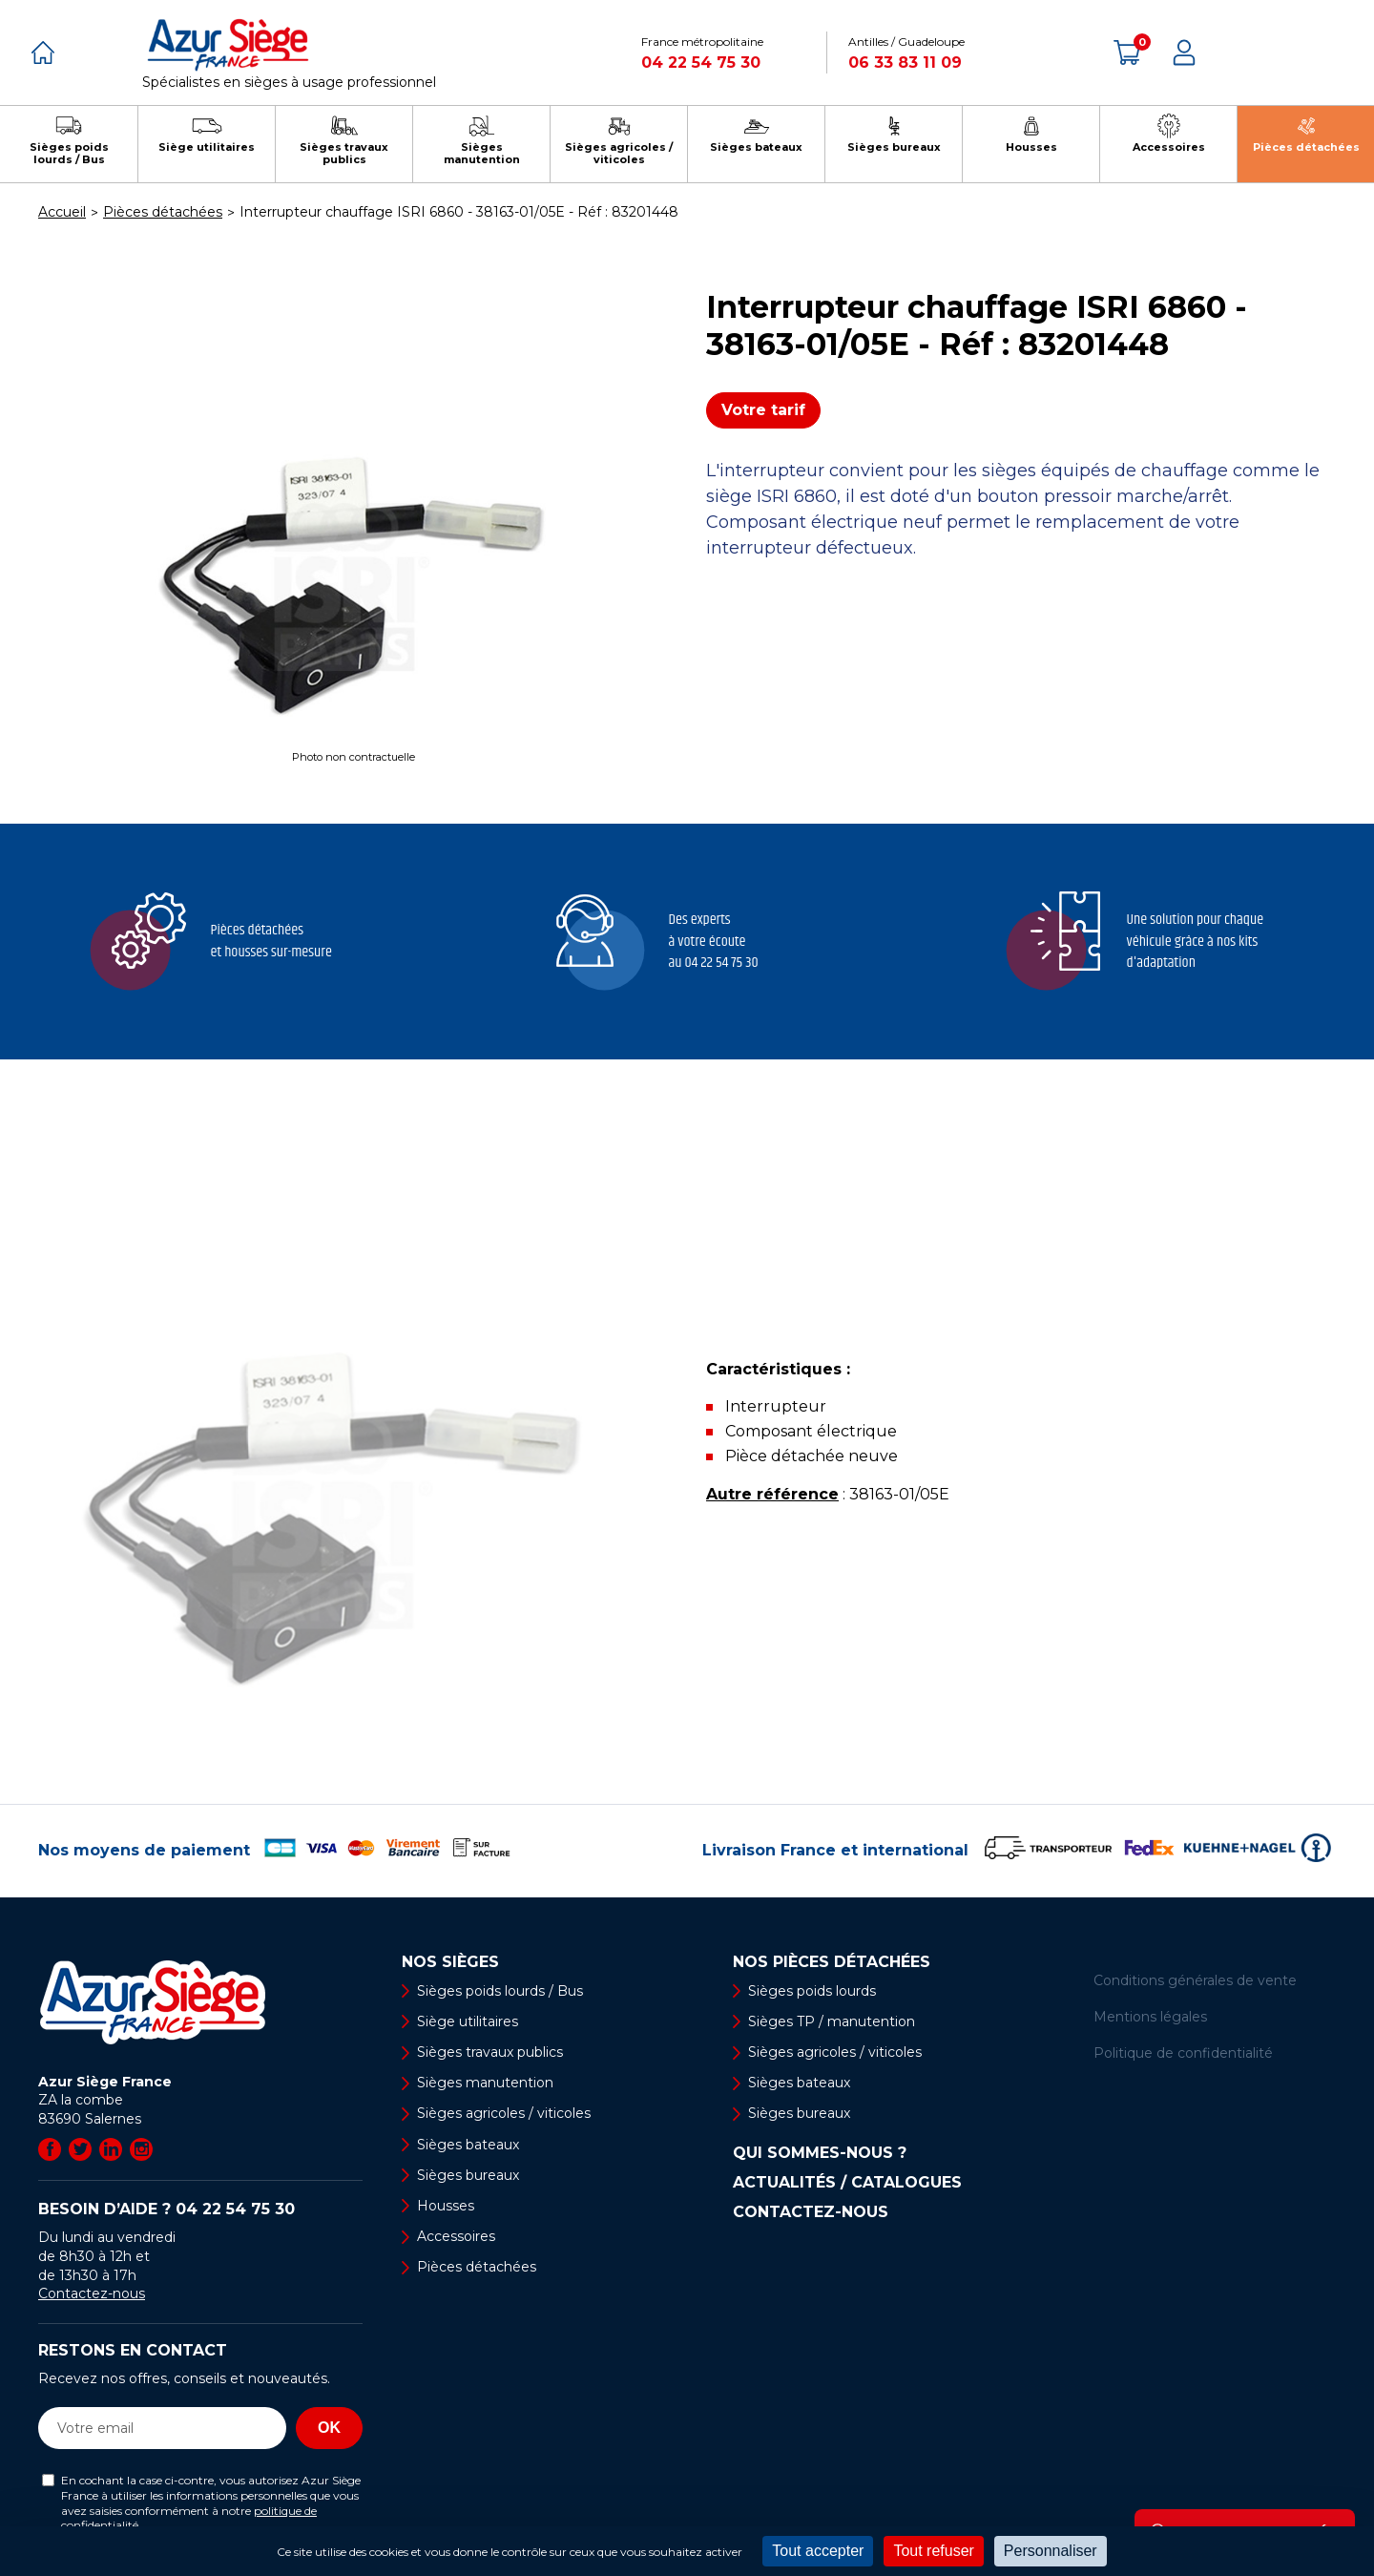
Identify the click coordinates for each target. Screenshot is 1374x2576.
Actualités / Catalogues (847, 2182)
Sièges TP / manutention (831, 2021)
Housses (445, 2205)
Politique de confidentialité (1183, 2053)
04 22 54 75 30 (700, 62)
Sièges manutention (485, 2082)
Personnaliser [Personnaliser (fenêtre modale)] (1050, 2551)
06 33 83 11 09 (905, 62)
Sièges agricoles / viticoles (504, 2113)
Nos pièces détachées (831, 1962)
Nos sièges (450, 1962)
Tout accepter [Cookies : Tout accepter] (818, 2551)
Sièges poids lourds (812, 1991)
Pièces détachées (476, 2266)
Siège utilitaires (467, 2021)
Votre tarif (763, 410)
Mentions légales (1150, 2016)
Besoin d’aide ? (166, 2209)
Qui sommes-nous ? (819, 2153)
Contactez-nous (91, 2293)
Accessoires (456, 2236)
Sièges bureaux (468, 2175)
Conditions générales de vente (1195, 1980)
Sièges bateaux (468, 2144)
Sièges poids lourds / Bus (500, 1991)
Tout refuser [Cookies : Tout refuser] (933, 2551)
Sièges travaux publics (490, 2052)
